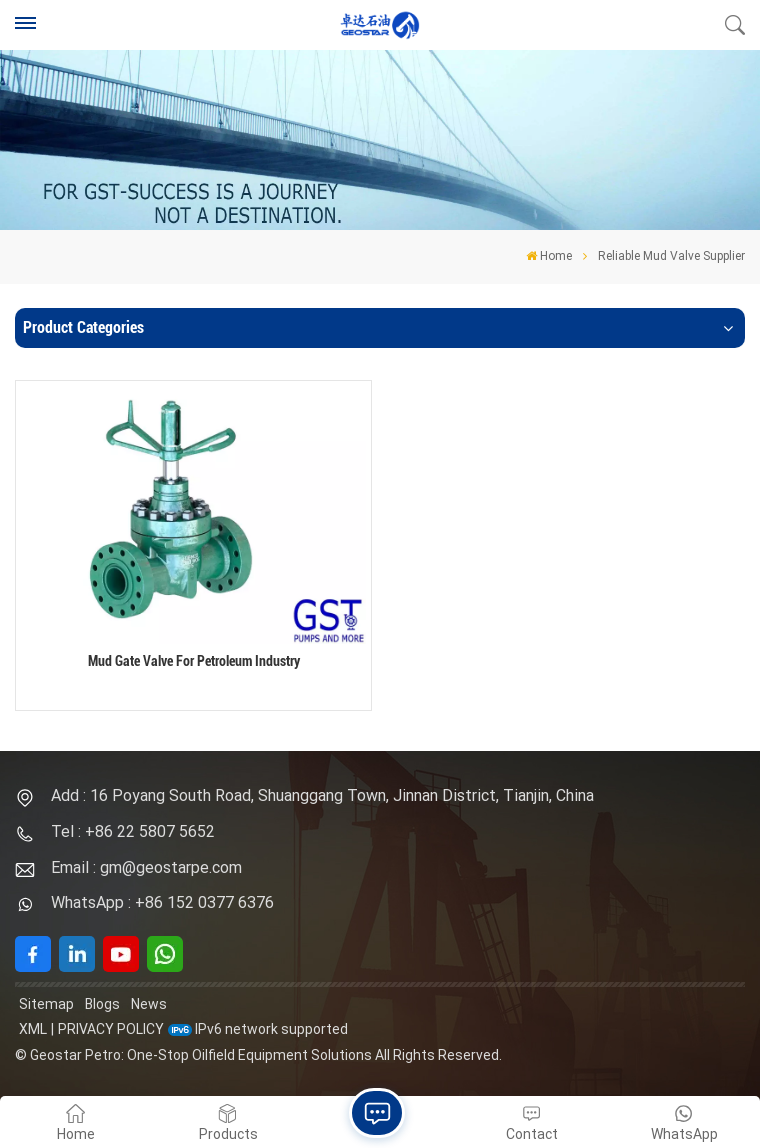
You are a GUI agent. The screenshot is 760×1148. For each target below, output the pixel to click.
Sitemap (46, 1004)
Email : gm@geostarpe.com (146, 867)
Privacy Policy (111, 1029)
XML (33, 1029)
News (149, 1004)
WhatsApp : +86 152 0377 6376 (162, 902)
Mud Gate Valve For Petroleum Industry (194, 661)
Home (549, 256)
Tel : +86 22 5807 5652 (133, 831)
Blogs (102, 1004)
